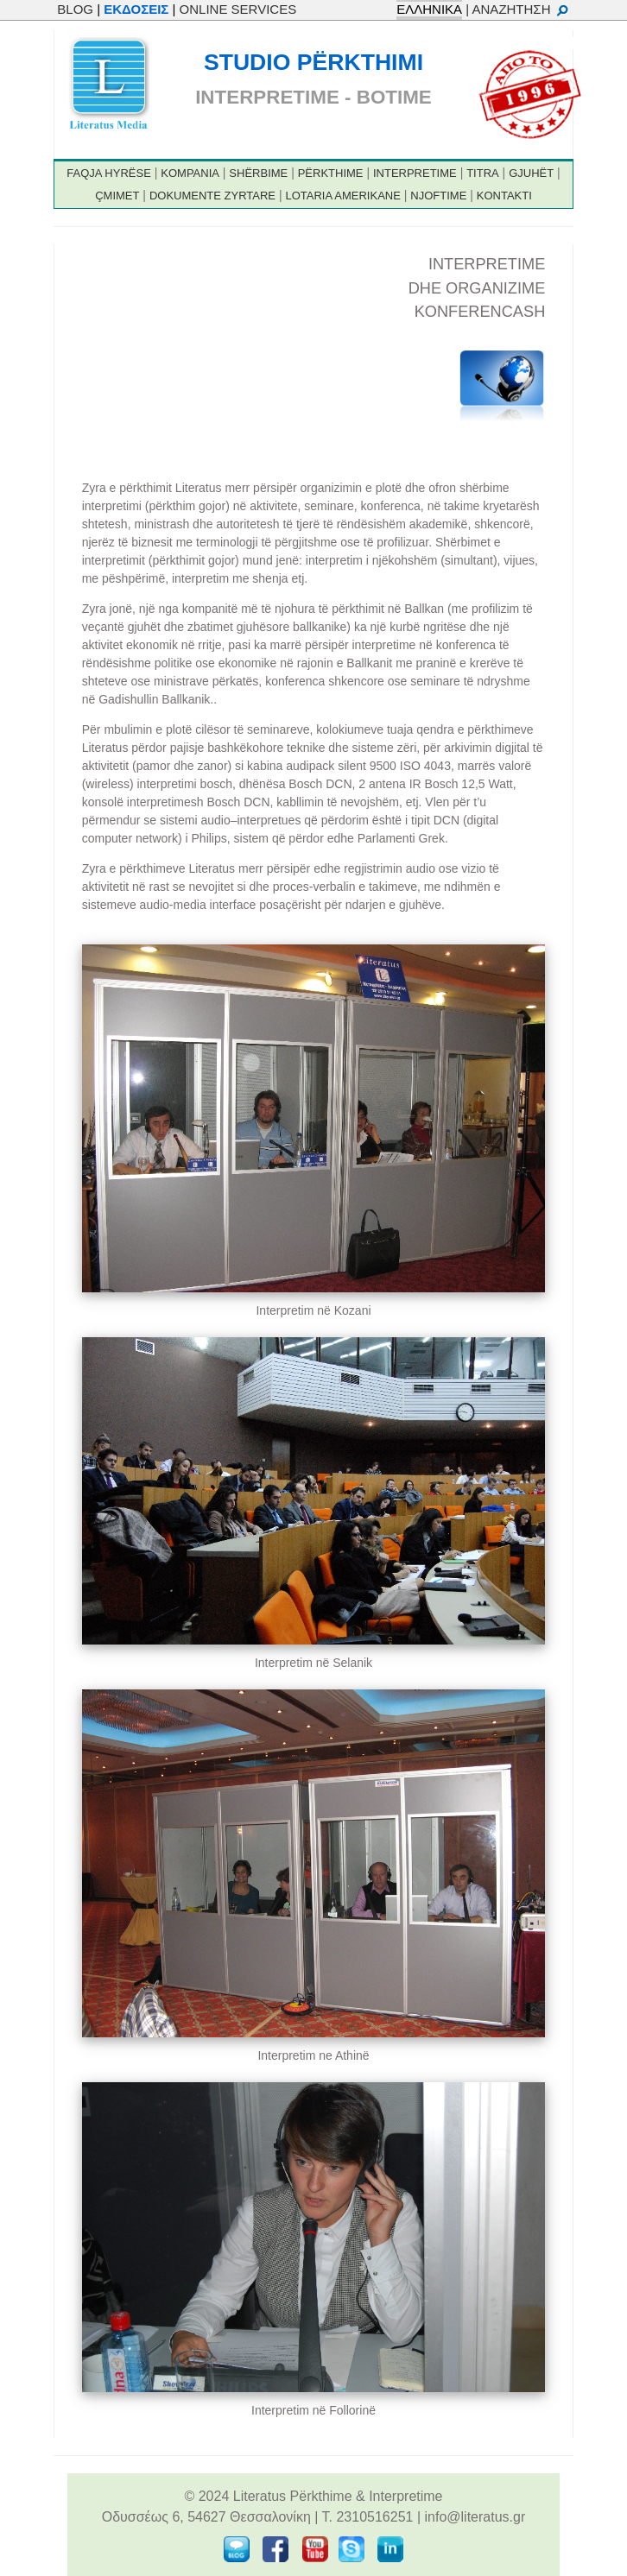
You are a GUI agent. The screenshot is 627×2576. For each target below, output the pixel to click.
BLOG (75, 9)
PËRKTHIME (331, 173)
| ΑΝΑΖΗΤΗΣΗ (517, 9)
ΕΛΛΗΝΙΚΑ (429, 9)
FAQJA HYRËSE (108, 173)
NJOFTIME (438, 195)
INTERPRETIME (415, 173)
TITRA (482, 173)
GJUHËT (531, 173)
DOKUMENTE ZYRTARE (212, 195)
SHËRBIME (258, 173)
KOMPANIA (190, 173)
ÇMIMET (117, 195)
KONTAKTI (504, 195)
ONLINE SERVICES (238, 9)
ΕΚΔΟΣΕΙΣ (136, 9)
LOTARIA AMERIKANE (342, 195)
